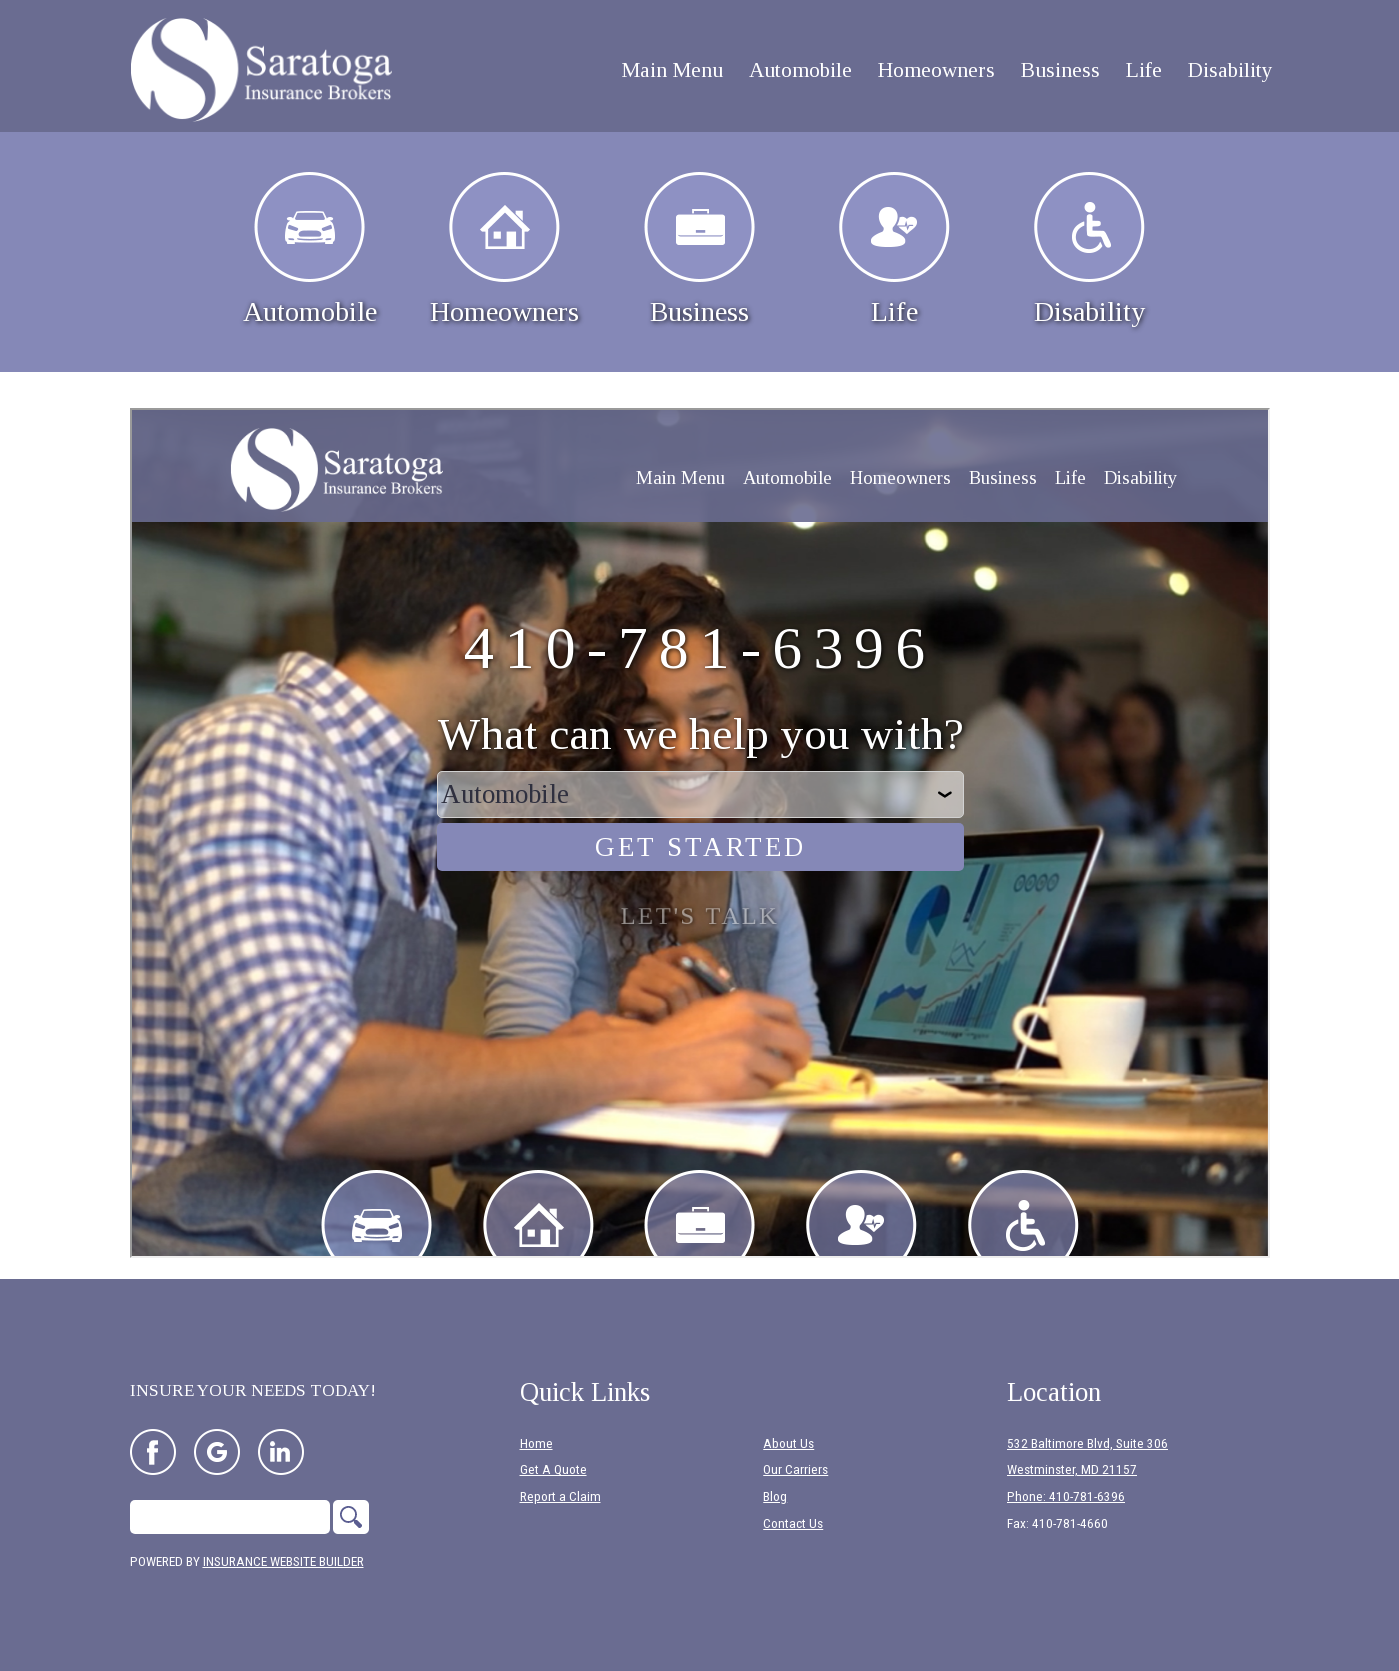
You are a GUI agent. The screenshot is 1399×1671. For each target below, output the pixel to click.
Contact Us (793, 1523)
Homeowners (504, 249)
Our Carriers (795, 1469)
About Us (788, 1443)
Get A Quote (553, 1469)
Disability (1089, 249)
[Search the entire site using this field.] (230, 1517)
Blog (775, 1496)
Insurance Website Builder (283, 1561)
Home (536, 1443)
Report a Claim (560, 1496)
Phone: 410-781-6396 (1066, 1496)
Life (894, 249)
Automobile (310, 249)
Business (699, 249)
